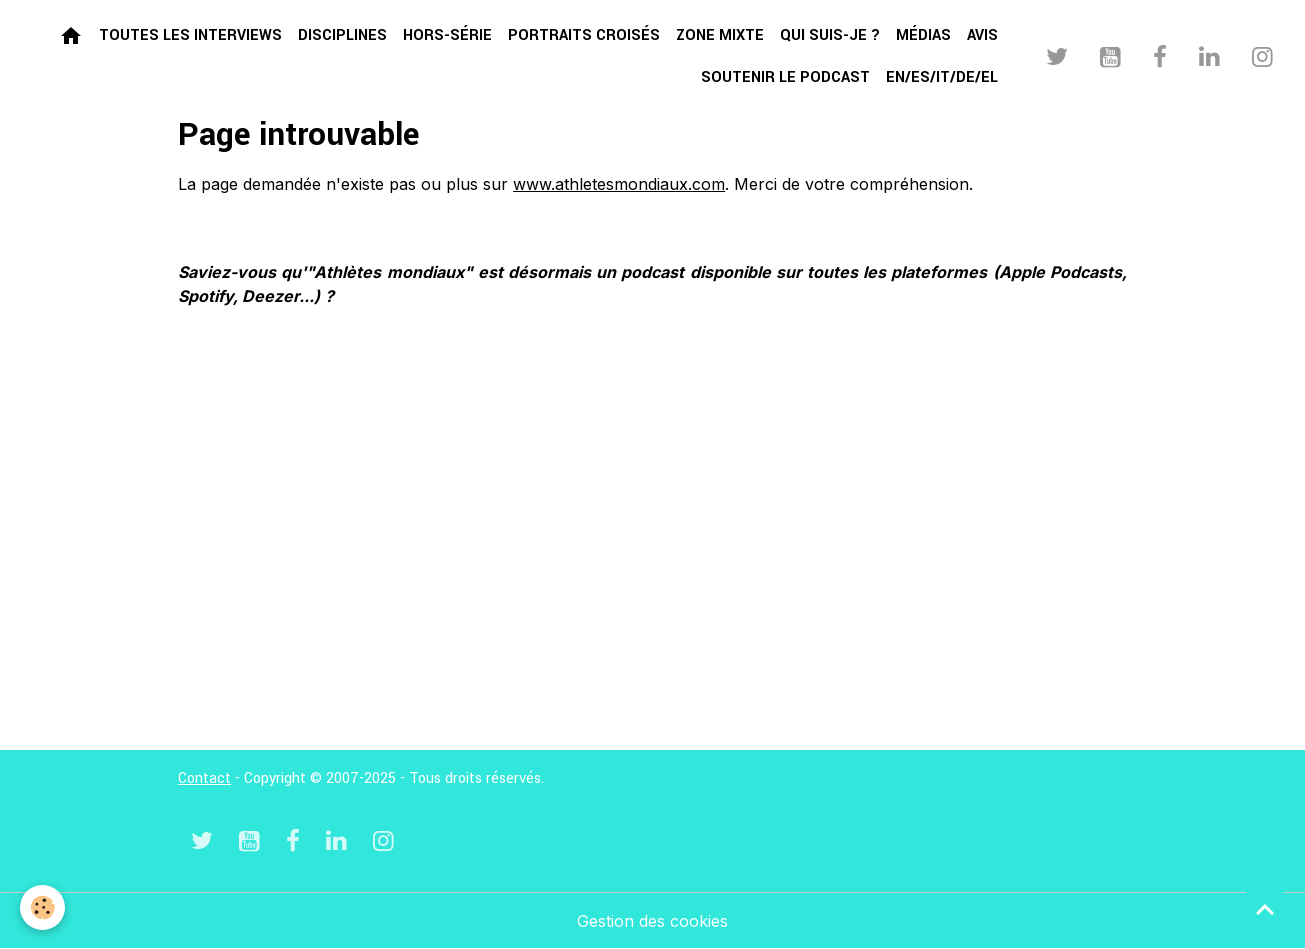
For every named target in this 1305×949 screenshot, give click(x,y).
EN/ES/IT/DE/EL (942, 77)
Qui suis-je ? (830, 35)
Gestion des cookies (652, 921)
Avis (982, 35)
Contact (204, 778)
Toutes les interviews (190, 35)
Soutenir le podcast (785, 77)
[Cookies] (42, 907)
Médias (923, 35)
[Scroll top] (1265, 909)
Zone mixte (720, 35)
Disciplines (342, 35)
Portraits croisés (584, 35)
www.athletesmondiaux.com (619, 184)
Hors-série (447, 35)
